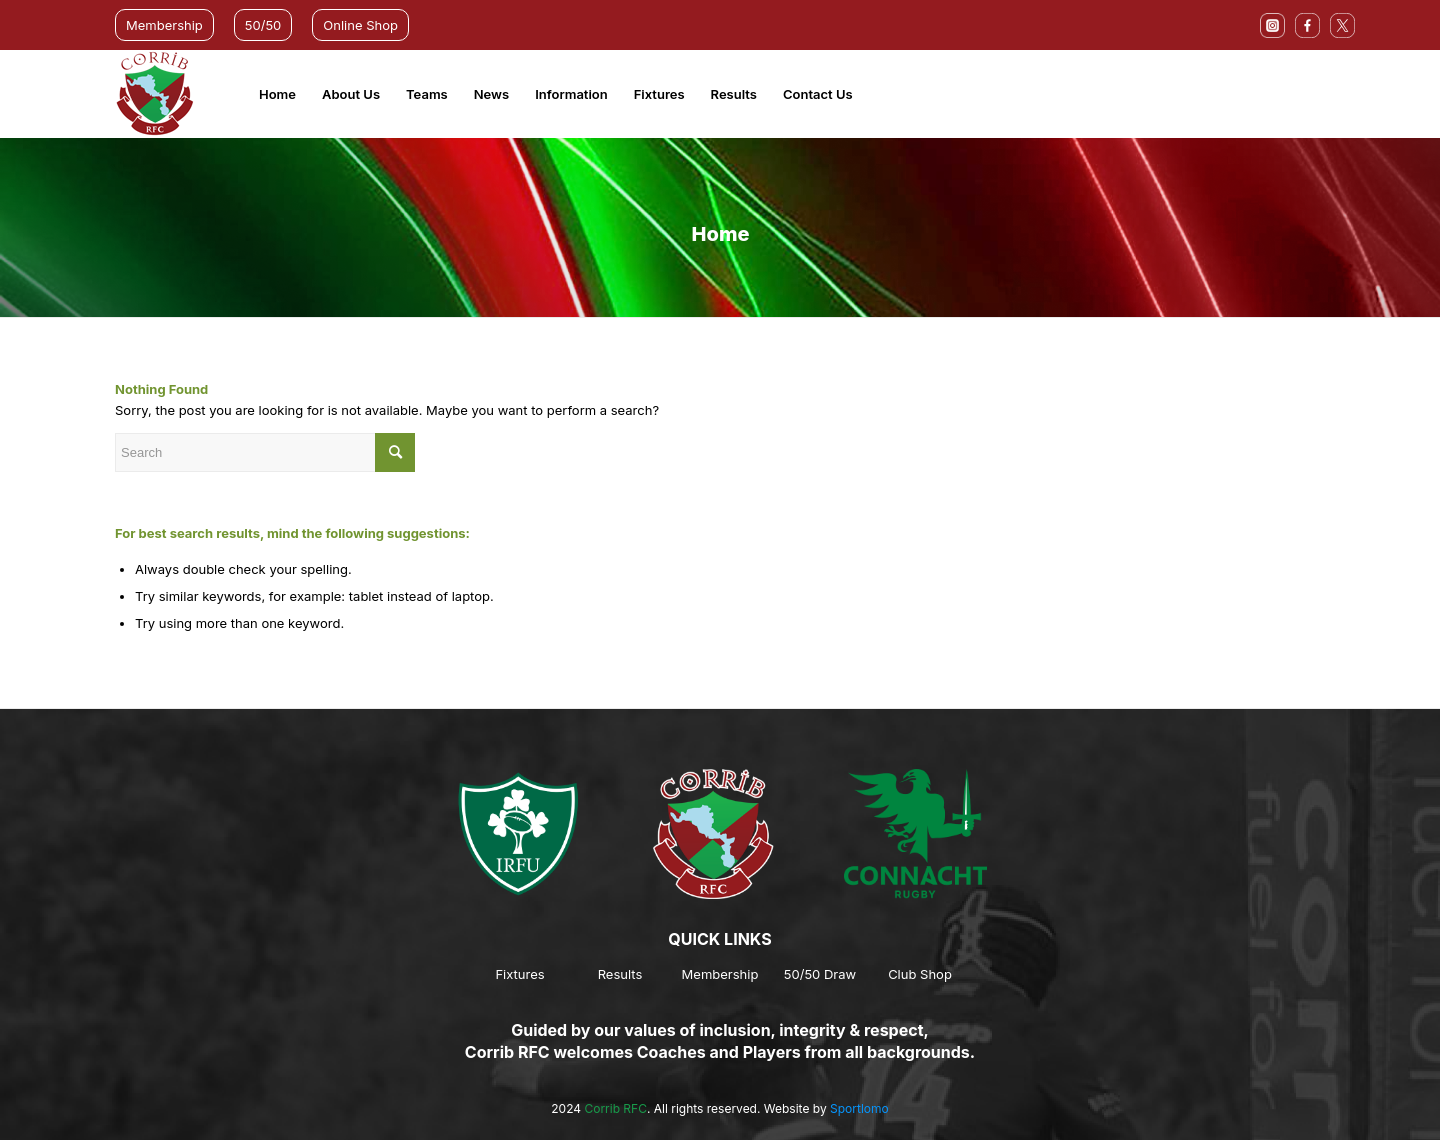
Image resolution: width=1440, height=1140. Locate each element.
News (491, 94)
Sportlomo (859, 1108)
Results (734, 94)
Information (571, 94)
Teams (427, 94)
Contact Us (818, 94)
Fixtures (659, 94)
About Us (351, 94)
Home (277, 94)
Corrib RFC (615, 1108)
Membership (164, 25)
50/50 (263, 25)
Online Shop (360, 25)
